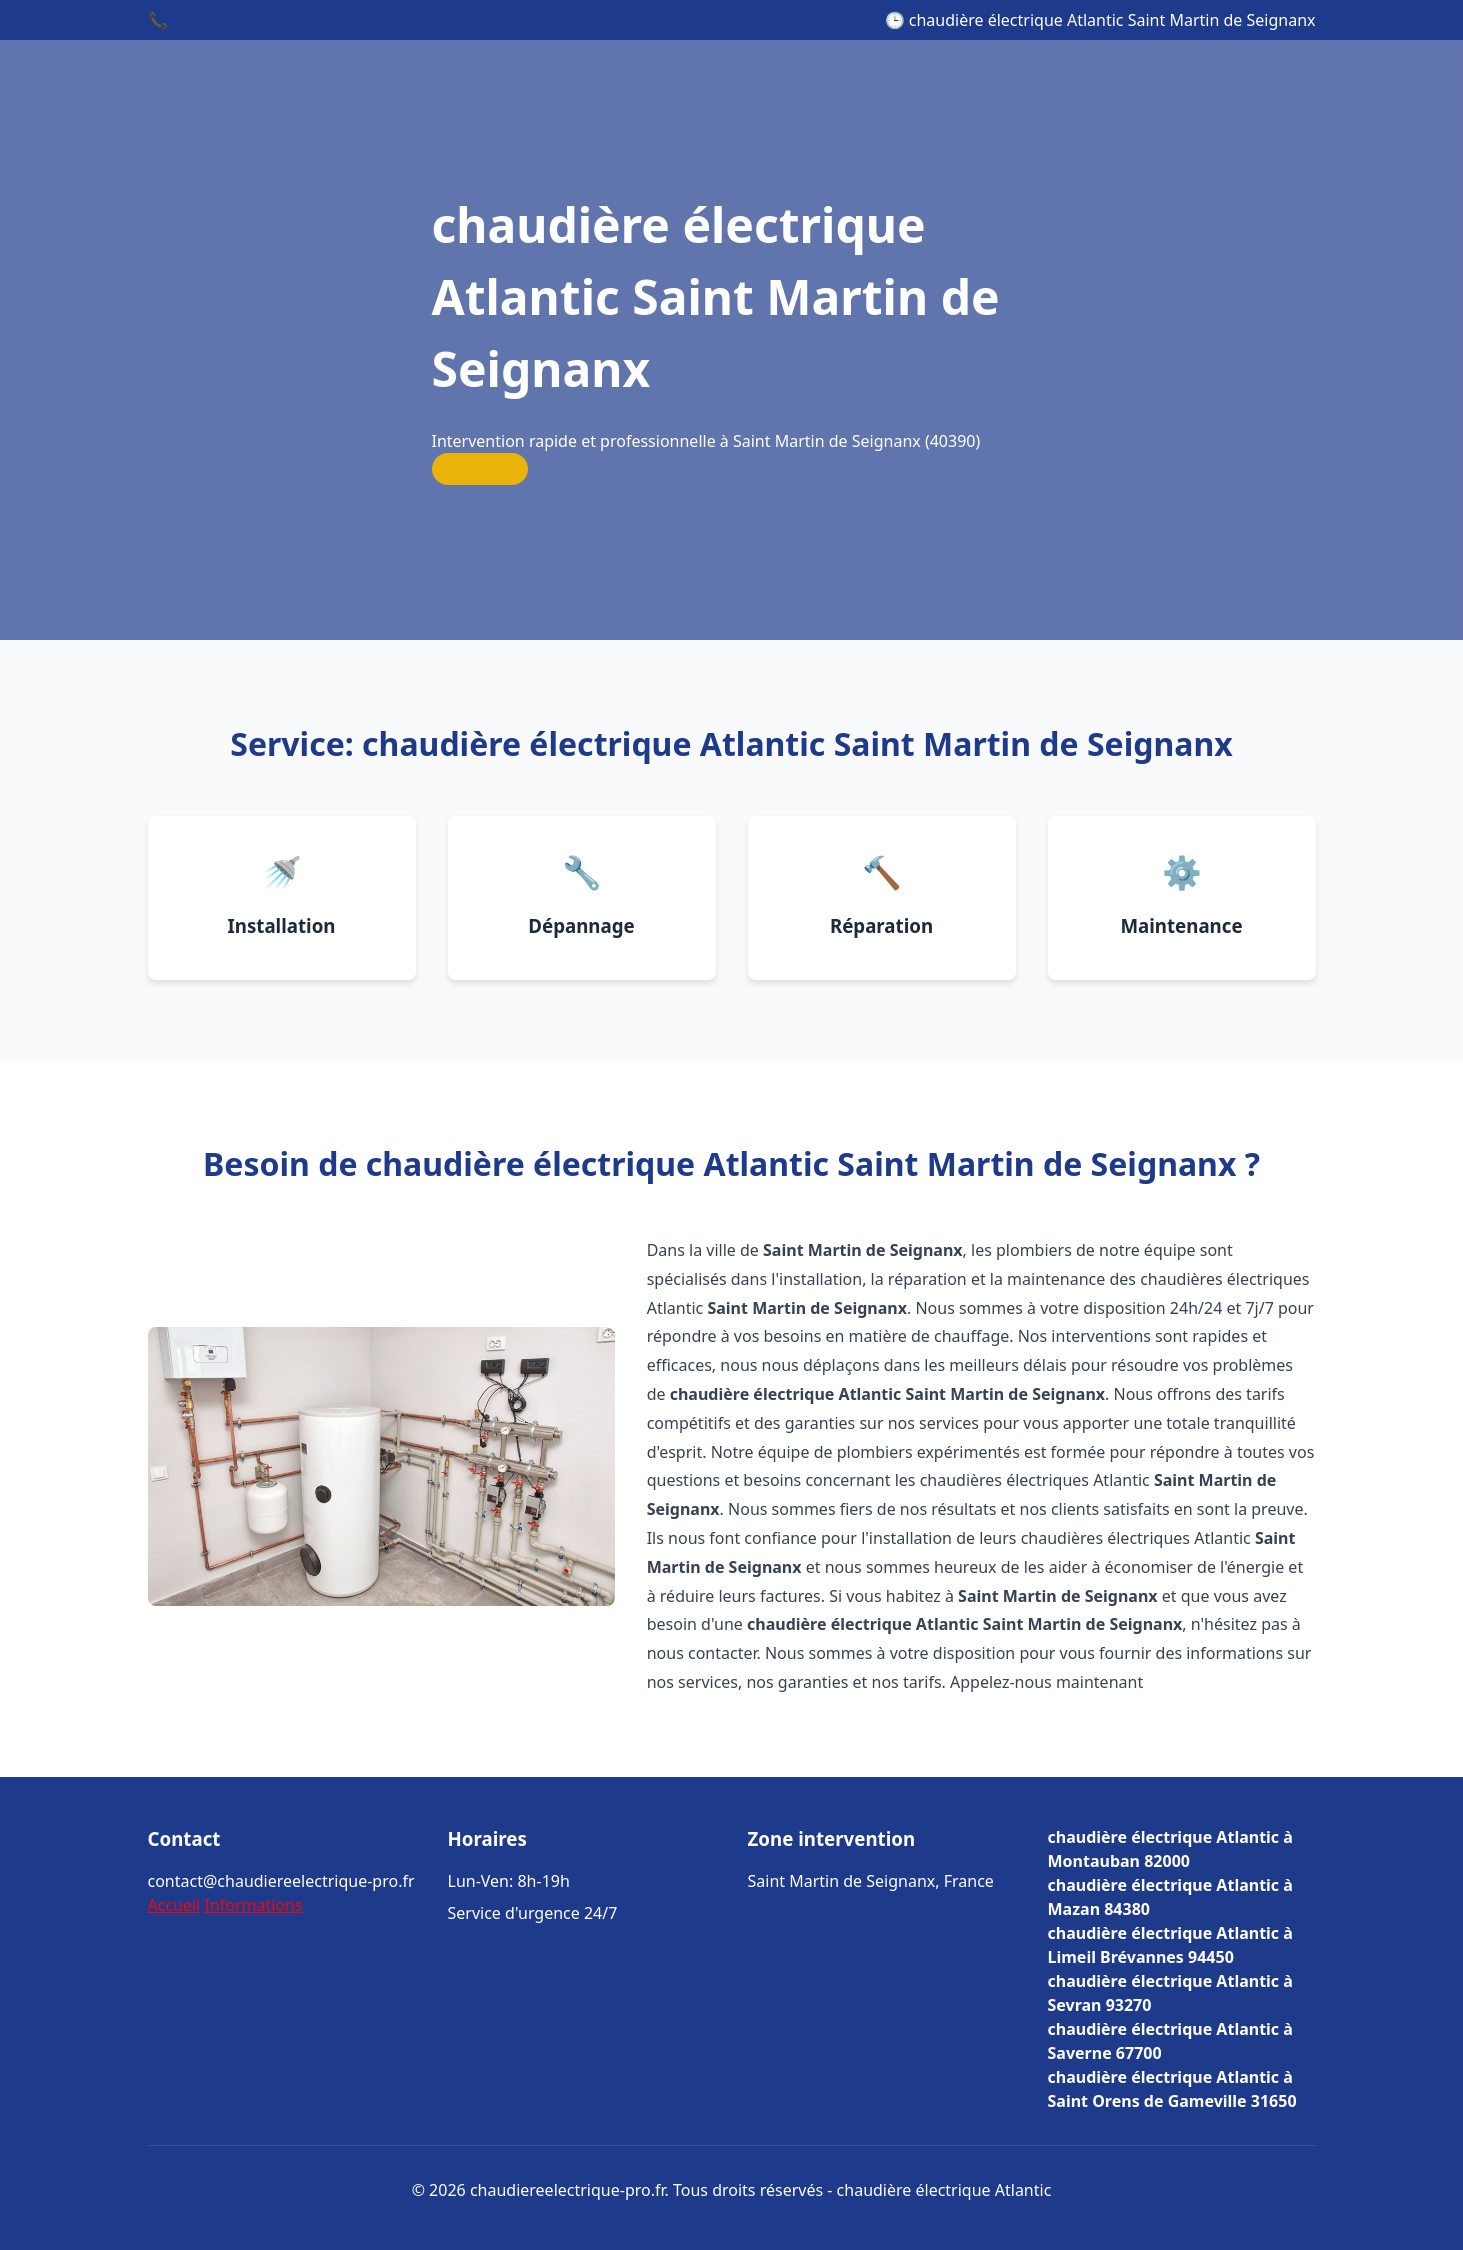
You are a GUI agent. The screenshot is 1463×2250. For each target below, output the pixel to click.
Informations (253, 1905)
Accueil (174, 1905)
